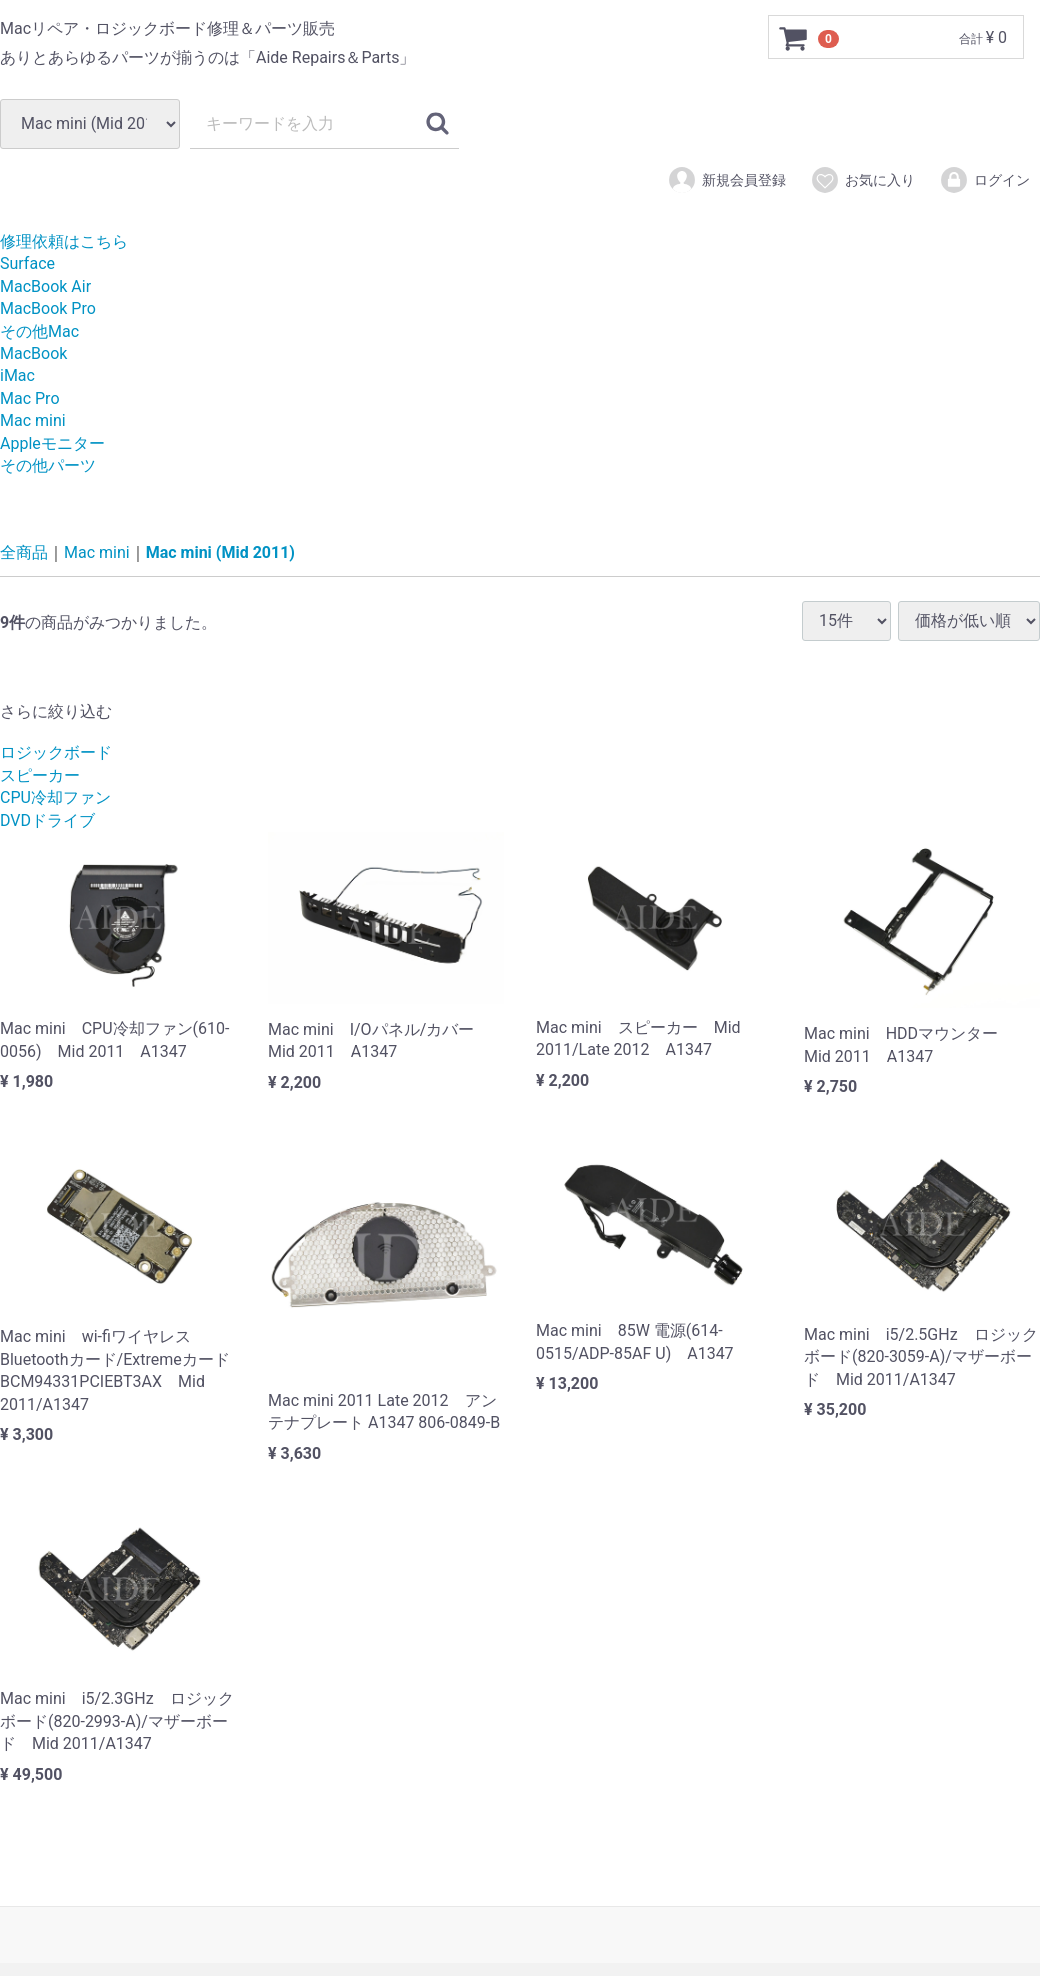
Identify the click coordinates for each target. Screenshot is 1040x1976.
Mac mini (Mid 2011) (220, 552)
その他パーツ (48, 465)
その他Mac (39, 331)
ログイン (984, 180)
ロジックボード (56, 753)
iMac (17, 375)
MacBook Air (45, 286)
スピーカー (40, 775)
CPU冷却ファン (55, 797)
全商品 (24, 552)
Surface (27, 263)
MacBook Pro (48, 308)
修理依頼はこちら (64, 241)
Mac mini (33, 420)
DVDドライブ (47, 820)
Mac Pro (30, 398)
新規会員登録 (726, 180)
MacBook (33, 353)
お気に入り (862, 180)
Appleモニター (52, 443)
